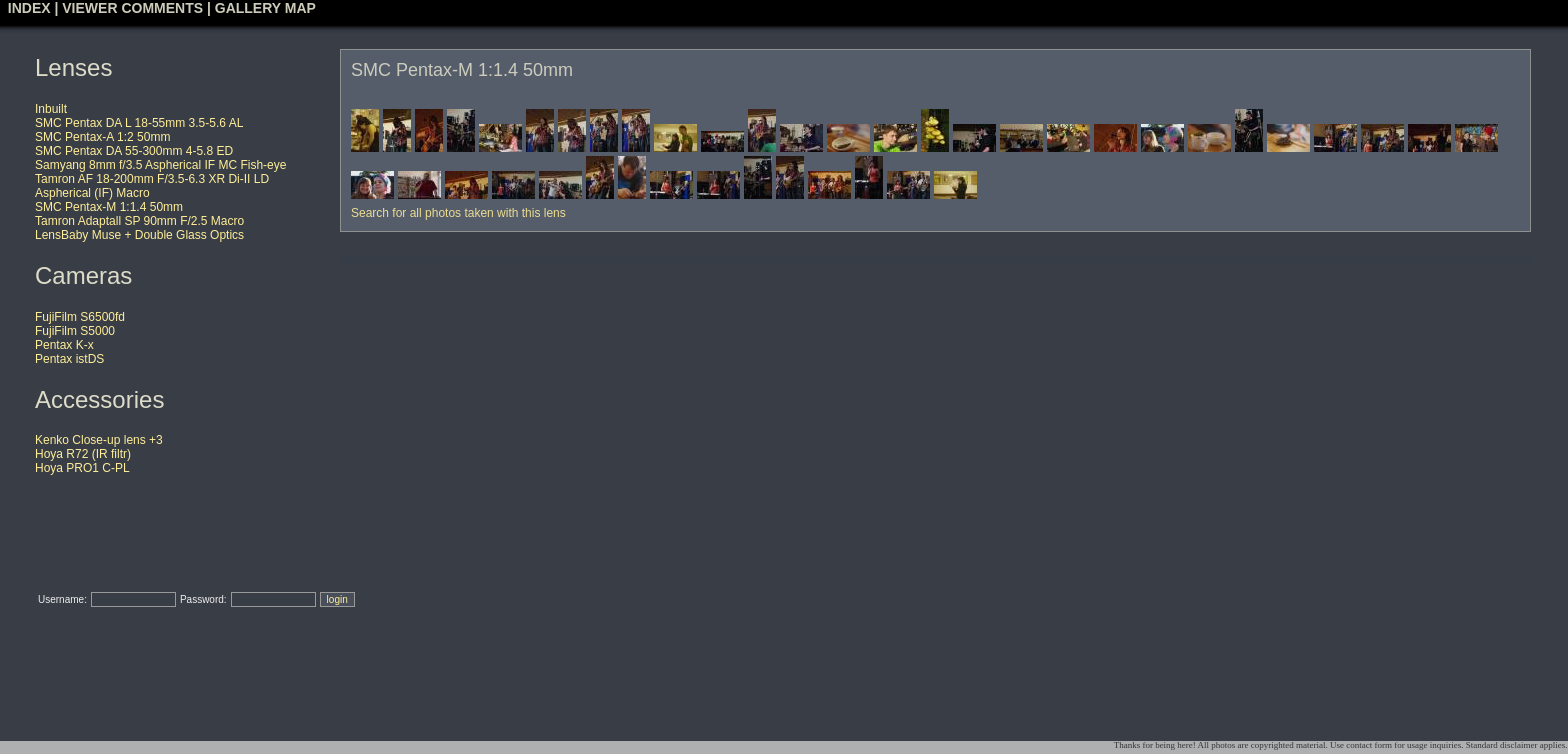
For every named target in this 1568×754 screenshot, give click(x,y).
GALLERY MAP (265, 8)
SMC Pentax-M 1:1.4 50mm (109, 207)
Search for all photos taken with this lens (458, 213)
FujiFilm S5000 (75, 331)
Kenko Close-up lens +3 (99, 440)
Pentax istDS (69, 359)
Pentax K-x (64, 345)
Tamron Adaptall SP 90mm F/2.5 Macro (139, 221)
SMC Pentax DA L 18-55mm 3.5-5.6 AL (139, 123)
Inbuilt (51, 109)
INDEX (29, 8)
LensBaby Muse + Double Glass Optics (139, 235)
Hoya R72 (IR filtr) (83, 454)
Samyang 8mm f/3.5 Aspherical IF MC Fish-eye (160, 165)
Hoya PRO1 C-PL (82, 468)
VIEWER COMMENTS (132, 8)
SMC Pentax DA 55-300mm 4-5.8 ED (134, 151)
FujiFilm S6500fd (80, 317)
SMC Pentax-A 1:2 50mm (102, 137)
